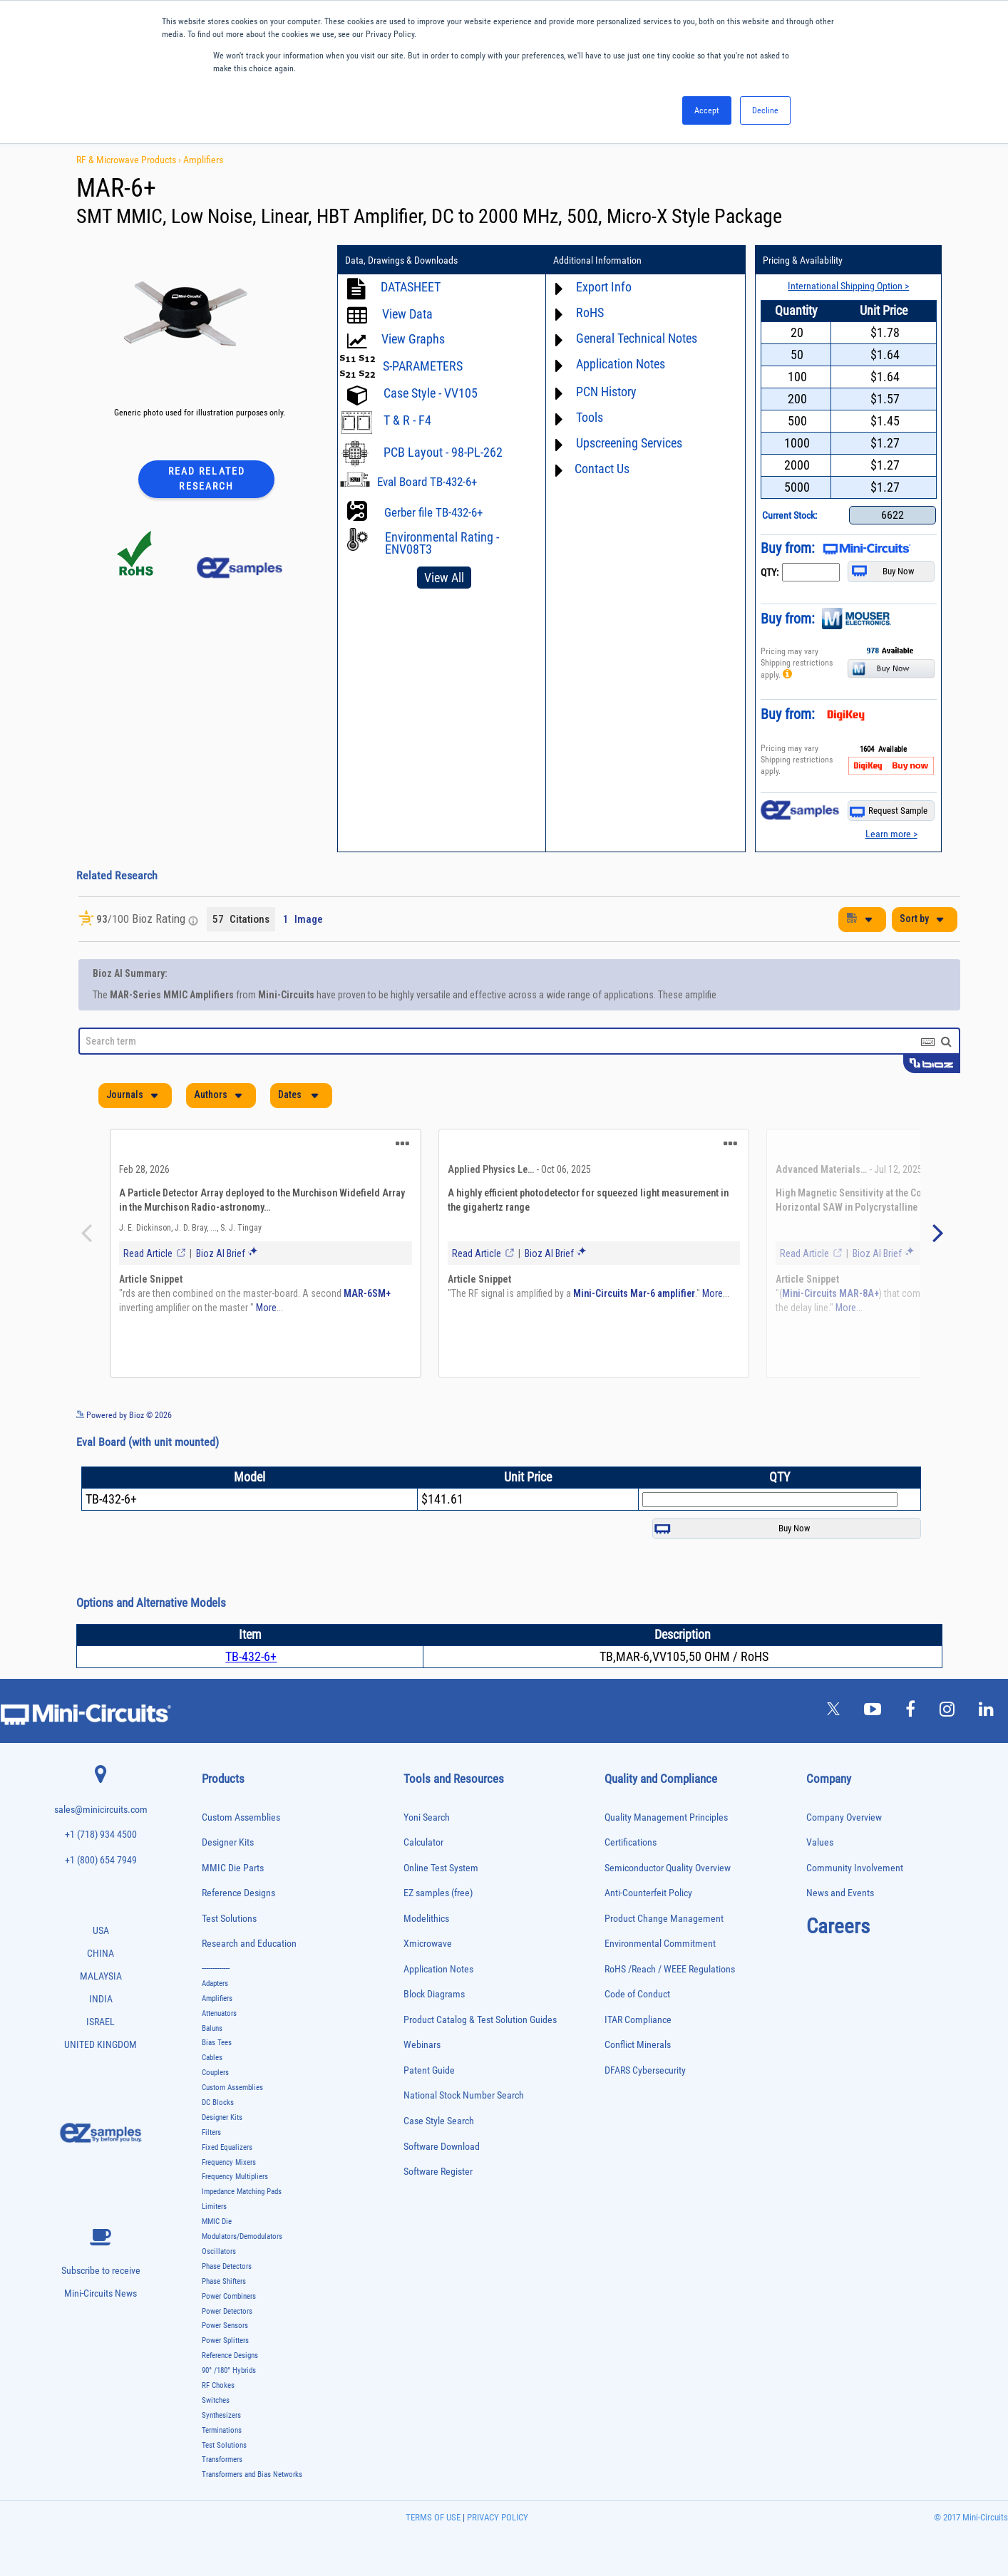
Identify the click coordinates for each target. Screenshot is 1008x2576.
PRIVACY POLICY (496, 2517)
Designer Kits (228, 1842)
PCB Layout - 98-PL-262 (443, 452)
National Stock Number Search (463, 2095)
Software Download (441, 2147)
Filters (211, 2132)
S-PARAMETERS (423, 365)
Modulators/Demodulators (242, 2236)
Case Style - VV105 (431, 393)
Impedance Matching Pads (242, 2191)
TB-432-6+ (251, 1656)
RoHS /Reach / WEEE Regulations (670, 1969)
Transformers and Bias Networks (252, 2474)
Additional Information (597, 260)
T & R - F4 (407, 420)
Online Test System (440, 1868)
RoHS (590, 312)
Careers (838, 1926)
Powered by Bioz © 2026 (124, 1415)
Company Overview (844, 1817)
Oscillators (219, 2251)
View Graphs (413, 338)
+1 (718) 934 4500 (101, 1834)
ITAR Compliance (638, 2020)
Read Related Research (206, 478)
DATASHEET (411, 286)
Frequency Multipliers (235, 2176)
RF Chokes (218, 2385)
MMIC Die (217, 2221)
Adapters (215, 1983)
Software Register (438, 2172)
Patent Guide (429, 2070)
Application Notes (620, 363)
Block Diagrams (434, 1994)
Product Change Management (664, 1919)
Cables (212, 2057)
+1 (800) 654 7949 (101, 1860)
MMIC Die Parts (233, 1868)
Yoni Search (426, 1817)
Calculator (423, 1842)
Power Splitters (225, 2340)
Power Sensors (225, 2325)
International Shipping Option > (848, 285)
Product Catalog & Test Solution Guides (480, 2020)
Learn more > (891, 833)
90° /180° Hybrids (229, 2370)
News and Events (840, 1893)
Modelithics (426, 1919)
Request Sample (888, 811)
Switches (216, 2400)
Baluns (212, 2028)
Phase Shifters (224, 2281)
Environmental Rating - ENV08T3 (442, 543)
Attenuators (219, 2013)
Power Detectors (227, 2311)
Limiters (214, 2206)
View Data (407, 313)
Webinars (422, 2045)
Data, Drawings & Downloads (401, 260)
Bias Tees (217, 2042)
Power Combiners (229, 2296)
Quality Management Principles (666, 1817)
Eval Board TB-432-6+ (427, 482)
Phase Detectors (227, 2266)
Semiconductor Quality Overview (668, 1868)
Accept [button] (706, 110)
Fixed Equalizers (227, 2147)
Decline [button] (765, 110)
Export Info (604, 286)
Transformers (222, 2459)
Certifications (631, 1842)
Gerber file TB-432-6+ (433, 512)
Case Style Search (438, 2121)
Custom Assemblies (241, 1817)
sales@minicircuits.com (101, 1810)
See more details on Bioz (917, 1414)
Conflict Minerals (638, 2045)
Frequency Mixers (229, 2162)
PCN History (606, 391)
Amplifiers (203, 159)
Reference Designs (238, 1893)
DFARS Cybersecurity (645, 2070)
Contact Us (602, 468)
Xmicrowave (427, 1944)
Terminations (222, 2430)
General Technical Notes (636, 338)
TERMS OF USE (433, 2517)
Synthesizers (221, 2415)
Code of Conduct (637, 1994)
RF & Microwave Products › (129, 159)
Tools (589, 417)
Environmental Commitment (660, 1944)
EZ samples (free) (438, 1893)
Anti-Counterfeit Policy (648, 1893)
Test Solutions (229, 1919)
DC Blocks (218, 2102)
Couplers (215, 2072)
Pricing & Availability (803, 260)
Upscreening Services (629, 442)
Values (819, 1842)
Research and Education (249, 1944)
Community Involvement (854, 1868)
